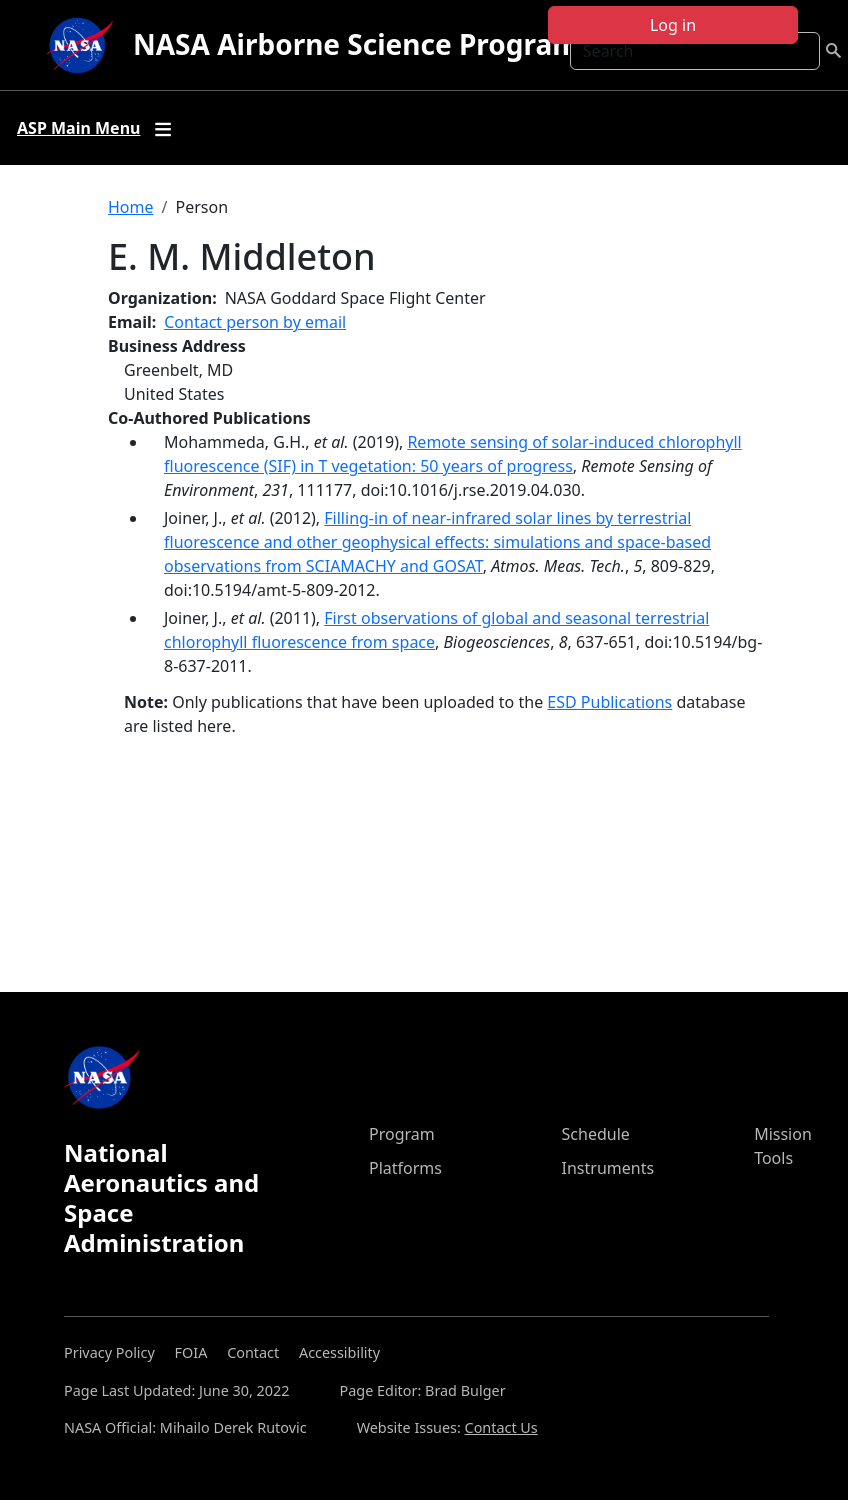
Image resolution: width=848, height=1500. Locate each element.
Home (131, 207)
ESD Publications (609, 702)
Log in (673, 25)
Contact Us (501, 1427)
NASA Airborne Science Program (356, 44)
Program (402, 1134)
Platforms (405, 1168)
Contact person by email (255, 322)
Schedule (596, 1134)
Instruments (608, 1168)
